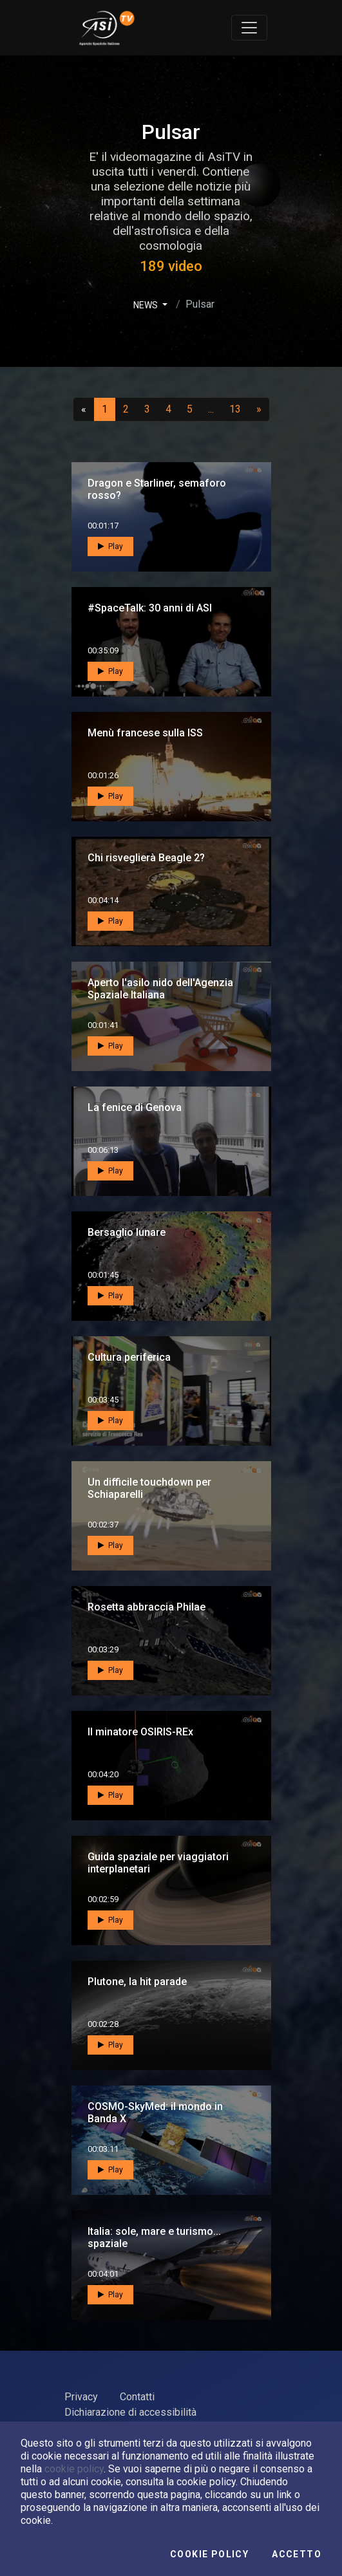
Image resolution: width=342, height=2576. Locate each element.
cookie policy (74, 2469)
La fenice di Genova (135, 1107)
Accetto (296, 2554)
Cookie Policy (209, 2554)
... (213, 408)
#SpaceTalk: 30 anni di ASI (150, 608)
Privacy (81, 2397)
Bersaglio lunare (127, 1232)
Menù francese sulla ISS (145, 733)
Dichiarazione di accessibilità (130, 2412)
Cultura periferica (129, 1357)
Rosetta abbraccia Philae (146, 1607)
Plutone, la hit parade (137, 1981)
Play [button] (110, 546)
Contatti (137, 2397)
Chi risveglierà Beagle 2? (146, 858)
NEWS (146, 305)
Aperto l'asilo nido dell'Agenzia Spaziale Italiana (160, 988)
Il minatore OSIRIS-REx (140, 1732)
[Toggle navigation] (249, 28)
